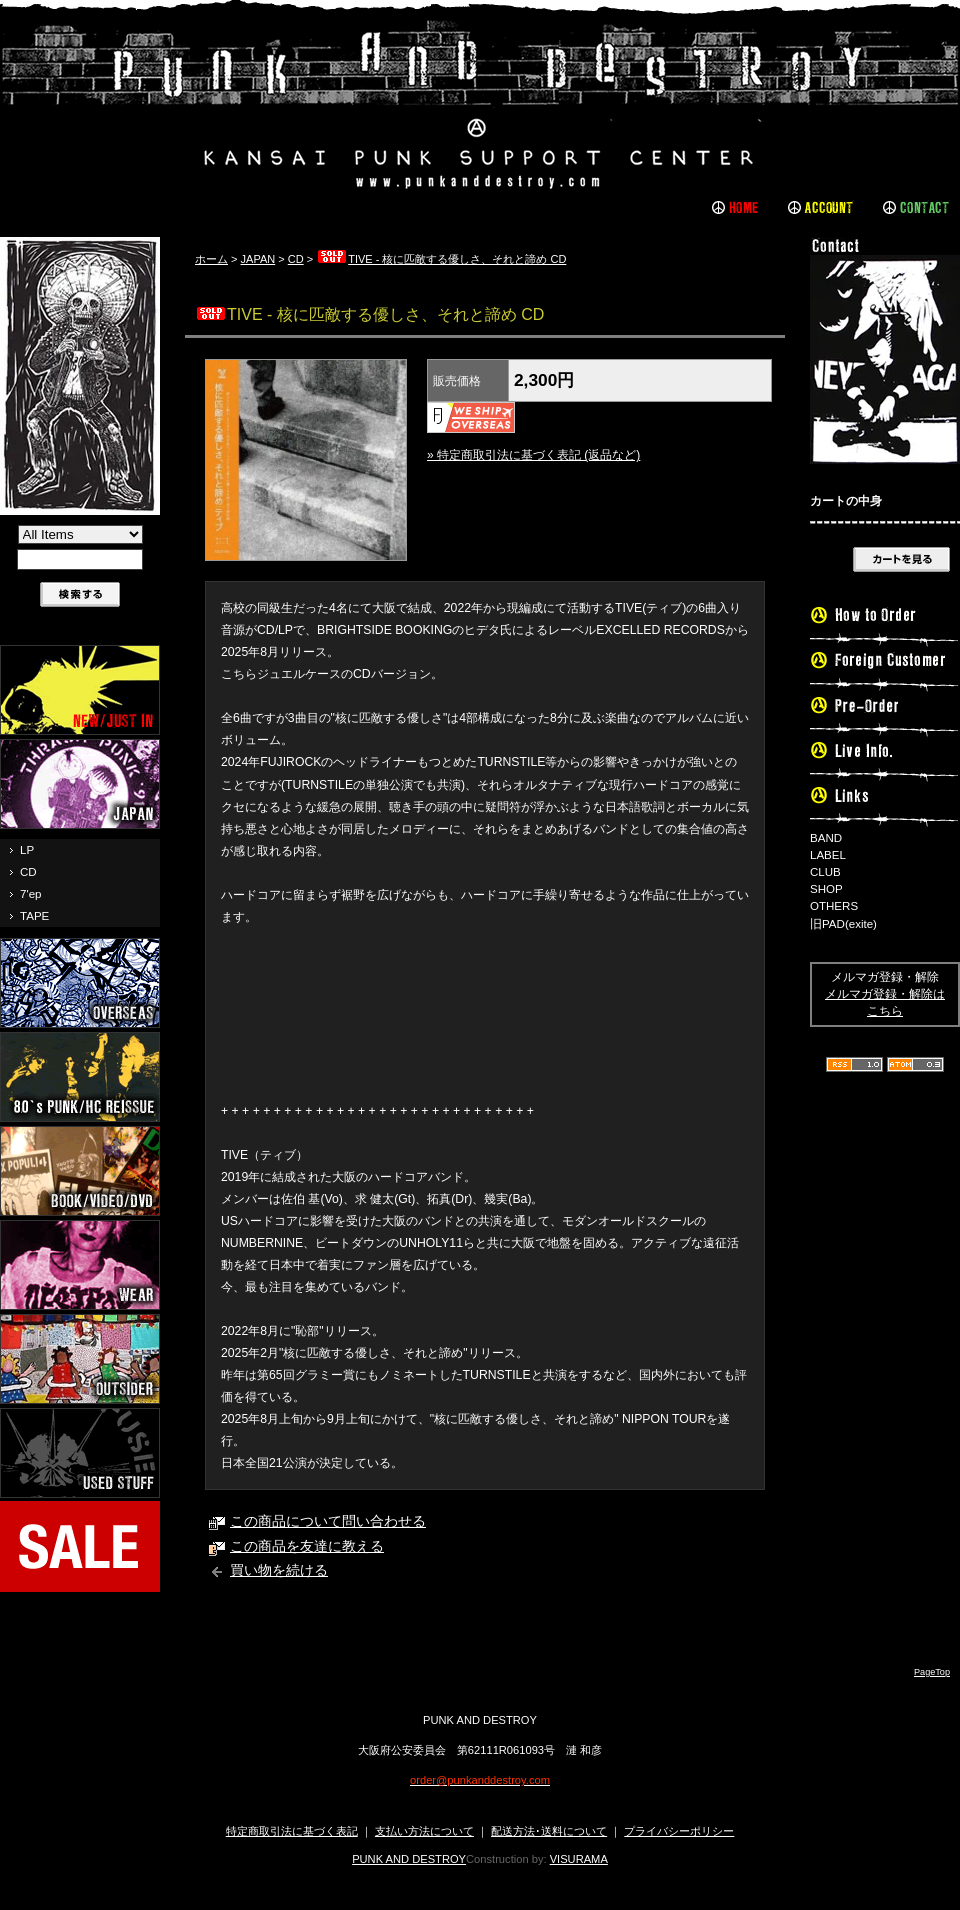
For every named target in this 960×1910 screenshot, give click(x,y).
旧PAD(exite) (843, 924)
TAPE (34, 916)
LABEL (828, 855)
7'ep (30, 894)
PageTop (932, 1672)
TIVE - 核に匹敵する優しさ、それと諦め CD (441, 259)
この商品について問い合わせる (328, 1521)
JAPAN (258, 259)
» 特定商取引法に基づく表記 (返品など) (533, 455)
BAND (826, 838)
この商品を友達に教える (307, 1546)
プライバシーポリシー (679, 1831)
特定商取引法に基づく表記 (292, 1831)
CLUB (825, 872)
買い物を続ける (279, 1570)
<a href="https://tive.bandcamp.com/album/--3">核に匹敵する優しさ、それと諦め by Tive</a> (485, 993)
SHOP (826, 889)
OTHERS (834, 906)
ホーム (211, 259)
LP (27, 850)
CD (28, 872)
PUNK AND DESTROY (409, 1859)
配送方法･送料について (549, 1831)
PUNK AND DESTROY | (480, 105)
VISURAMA (579, 1859)
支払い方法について (424, 1831)
